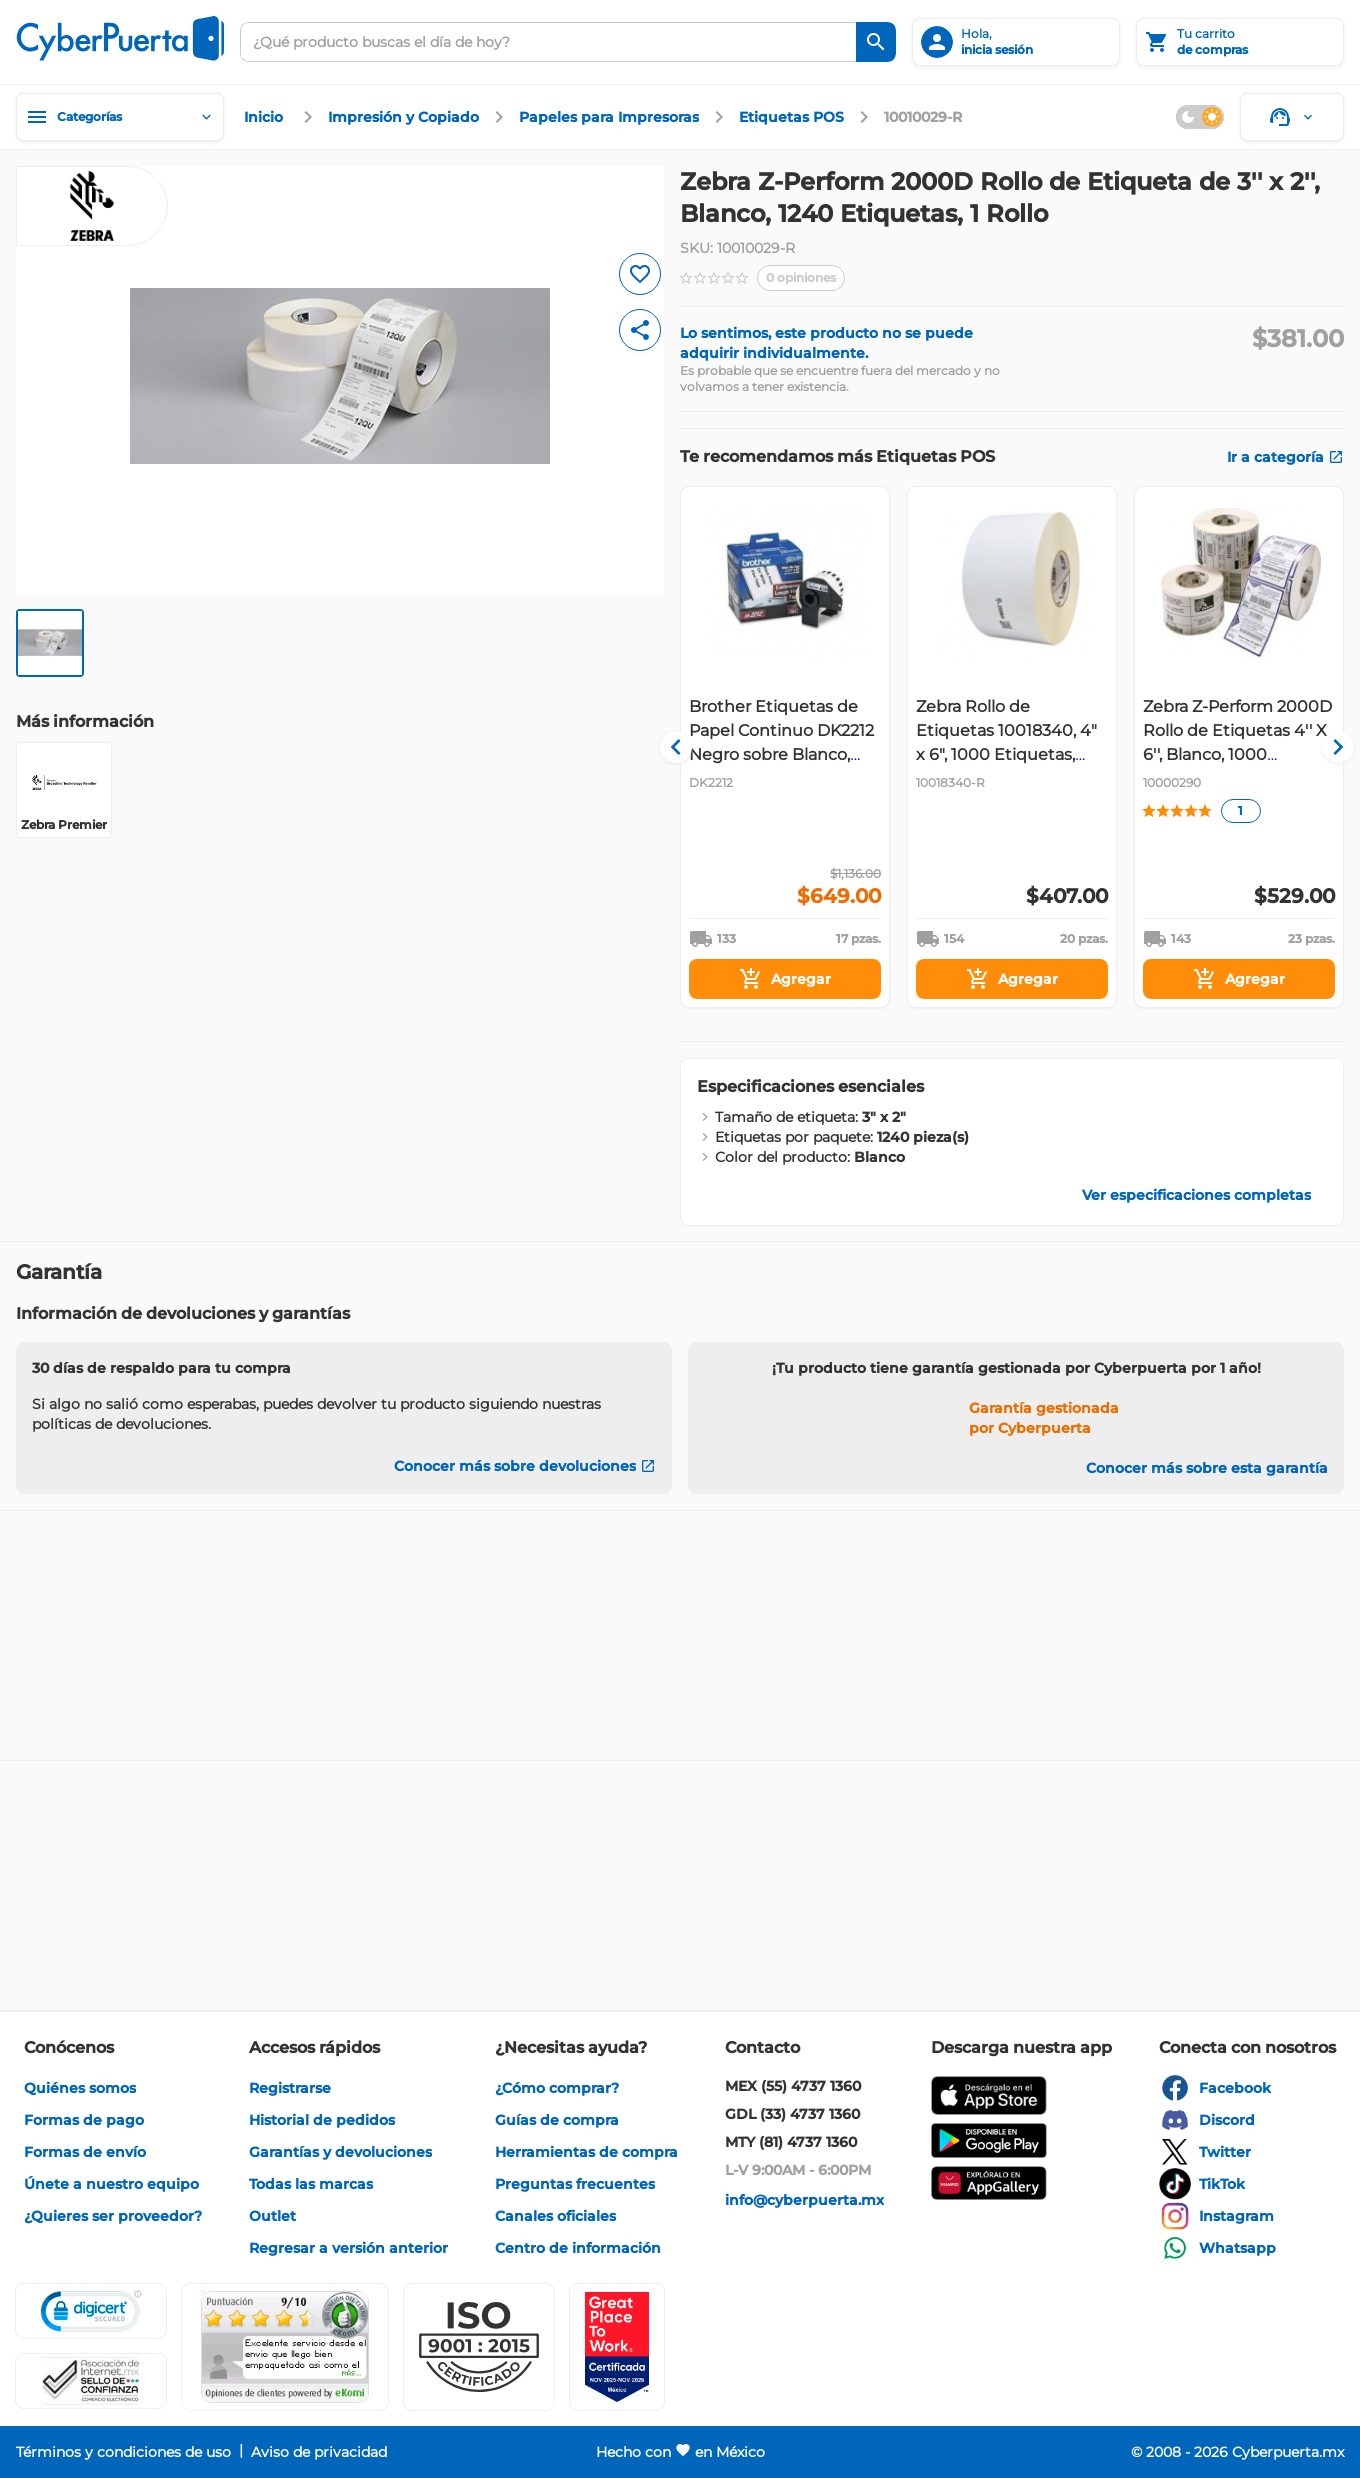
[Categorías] (120, 117)
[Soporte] (1292, 117)
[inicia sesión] (1016, 42)
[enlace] (266, 117)
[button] (479, 2347)
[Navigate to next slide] (1329, 747)
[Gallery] (1012, 747)
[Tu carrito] (1240, 42)
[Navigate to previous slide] (695, 747)
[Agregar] (785, 979)
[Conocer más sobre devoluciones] (525, 1466)
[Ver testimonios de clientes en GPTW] (617, 2347)
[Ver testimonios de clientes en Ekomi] (285, 2347)
